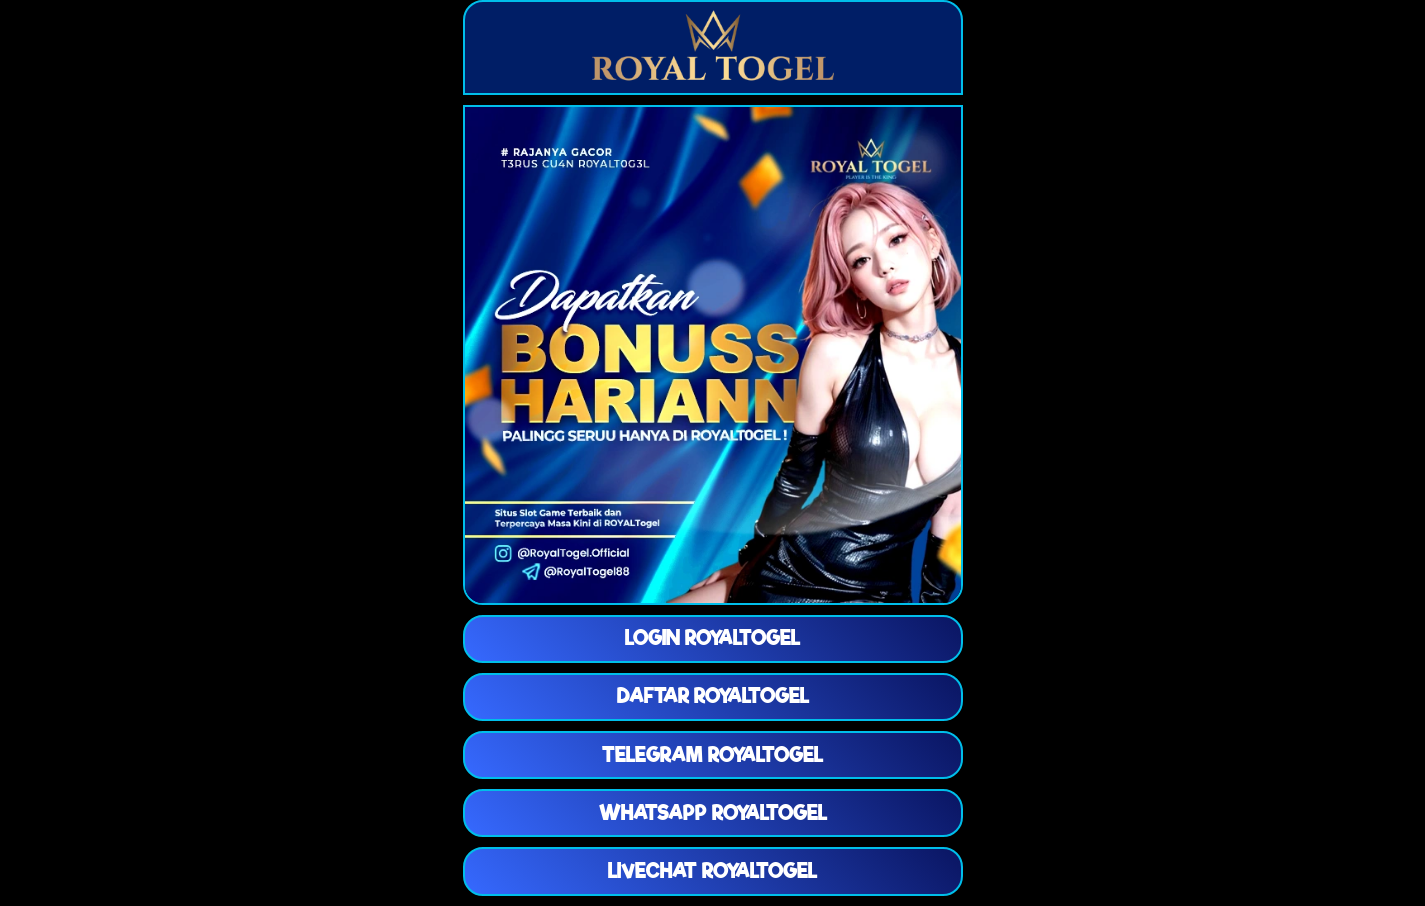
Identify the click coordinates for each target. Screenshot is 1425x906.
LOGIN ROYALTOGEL (712, 638)
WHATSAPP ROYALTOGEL (713, 813)
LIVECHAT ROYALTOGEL (712, 871)
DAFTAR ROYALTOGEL (713, 696)
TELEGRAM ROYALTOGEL (712, 755)
